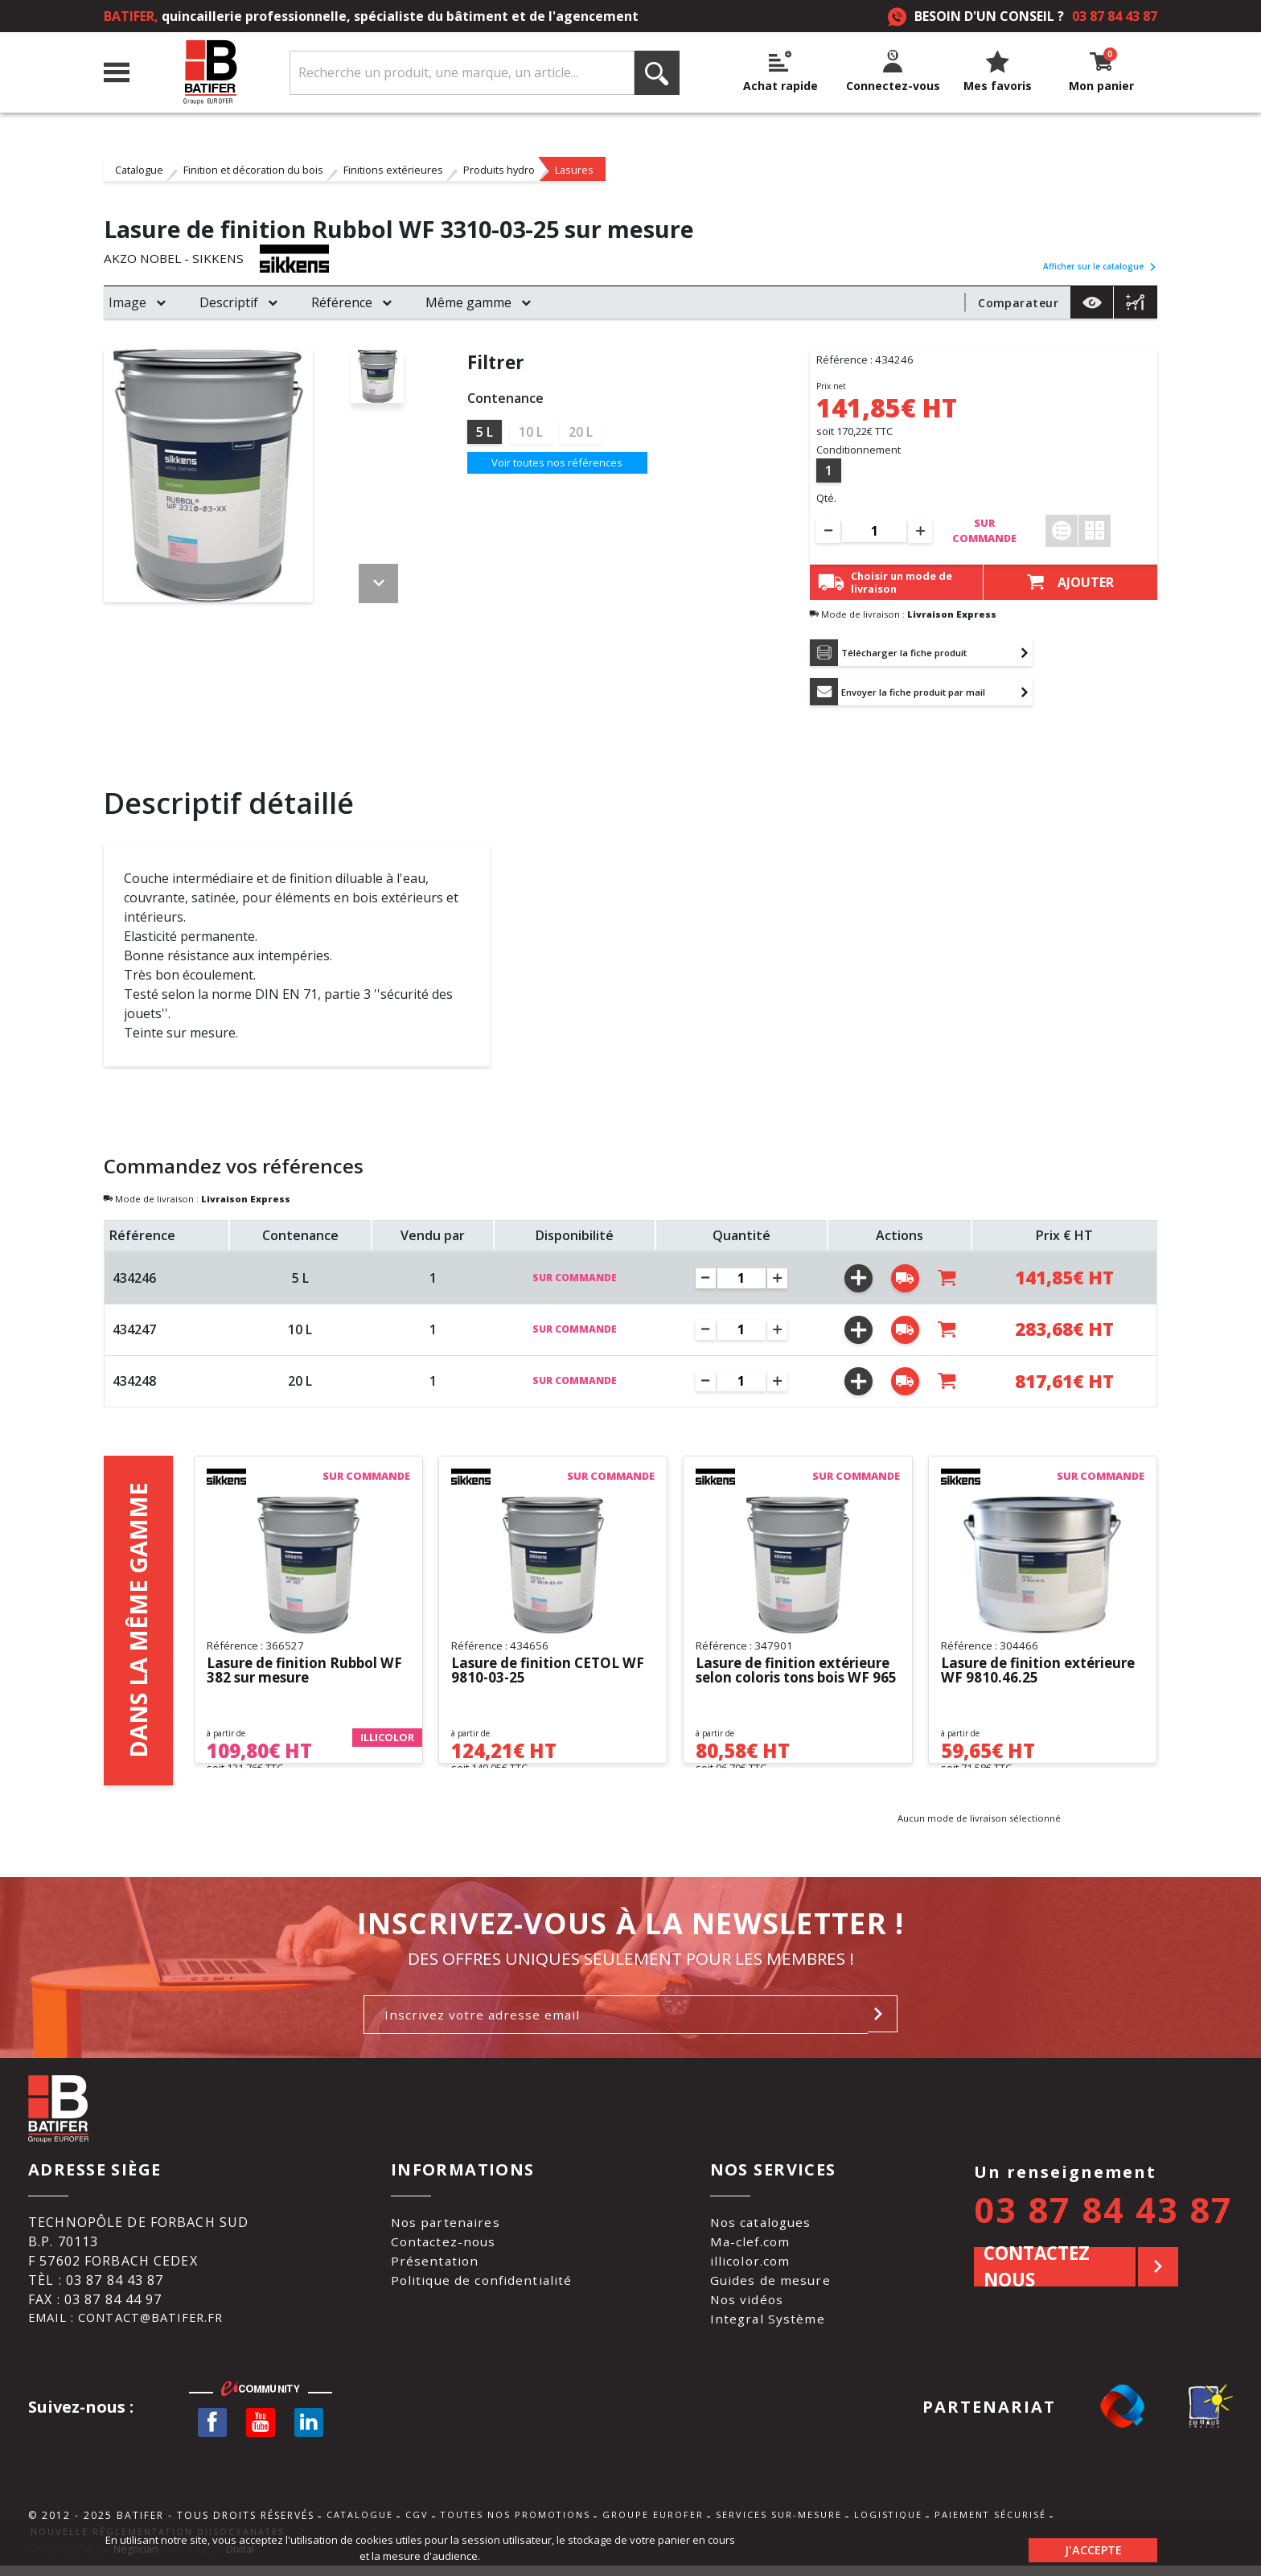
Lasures (574, 169)
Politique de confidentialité (482, 2286)
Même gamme (468, 302)
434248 (134, 1386)
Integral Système (769, 2324)
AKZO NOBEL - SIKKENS (176, 259)
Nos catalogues (764, 2228)
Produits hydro (499, 169)
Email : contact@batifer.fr (134, 2324)
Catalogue (139, 169)
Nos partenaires (445, 2228)
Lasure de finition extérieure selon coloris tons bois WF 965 (781, 1675)
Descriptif (228, 302)
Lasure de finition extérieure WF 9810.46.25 (1030, 1675)
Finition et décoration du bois (253, 169)
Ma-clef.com (752, 2247)
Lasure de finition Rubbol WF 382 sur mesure (297, 1675)
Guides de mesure (772, 2286)
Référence (341, 302)
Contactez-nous (443, 2247)
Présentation (434, 2266)
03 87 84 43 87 (1114, 16)
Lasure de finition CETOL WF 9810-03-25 (540, 1675)
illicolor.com (752, 2266)
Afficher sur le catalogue (1100, 266)
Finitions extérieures (393, 169)
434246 (134, 1282)
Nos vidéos (749, 2305)
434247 (134, 1334)
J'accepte (1093, 2547)
